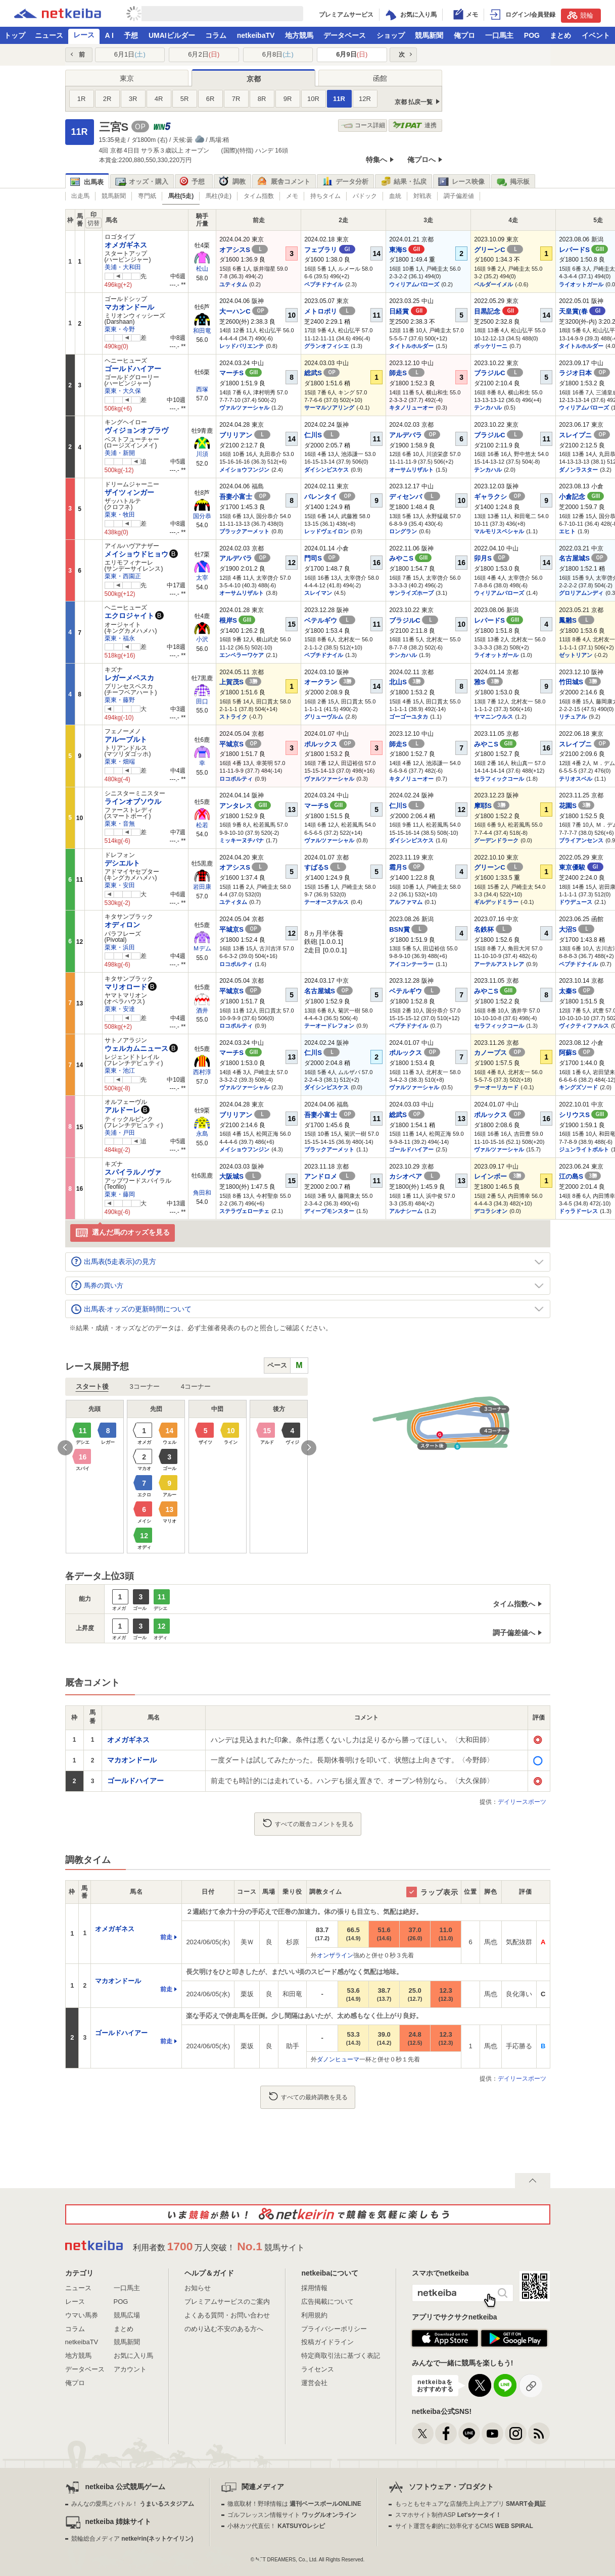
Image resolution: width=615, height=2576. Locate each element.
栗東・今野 (120, 329)
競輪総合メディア (132, 2538)
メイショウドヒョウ (136, 554)
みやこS (410, 558)
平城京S (240, 744)
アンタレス (245, 806)
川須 (202, 454)
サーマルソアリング (329, 408)
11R (339, 99)
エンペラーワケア (241, 655)
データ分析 (345, 182)
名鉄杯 (493, 929)
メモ (292, 195)
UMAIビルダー (172, 35)
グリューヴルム (323, 717)
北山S (406, 682)
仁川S (322, 435)
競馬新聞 (429, 35)
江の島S (580, 1176)
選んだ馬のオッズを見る (122, 1233)
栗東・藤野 (120, 699)
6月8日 (278, 54)
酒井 (202, 1010)
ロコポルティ (236, 779)
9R (287, 99)
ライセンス (317, 2369)
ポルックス (329, 744)
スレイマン (318, 593)
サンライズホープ (411, 593)
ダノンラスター (578, 470)
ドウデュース (575, 902)
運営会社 (314, 2383)
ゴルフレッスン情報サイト (291, 2514)
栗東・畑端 (120, 761)
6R (210, 99)
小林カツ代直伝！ (276, 2526)
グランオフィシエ (326, 346)
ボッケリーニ (490, 346)
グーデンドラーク (496, 840)
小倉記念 (581, 496)
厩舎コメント (283, 182)
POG (532, 35)
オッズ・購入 (141, 182)
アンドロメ (329, 1176)
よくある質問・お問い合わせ (227, 2315)
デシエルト (122, 863)
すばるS (325, 867)
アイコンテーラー (411, 964)
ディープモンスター (329, 1211)
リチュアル (573, 717)
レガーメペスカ (129, 678)
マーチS (240, 373)
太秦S (576, 991)
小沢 (202, 639)
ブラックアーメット (244, 531)
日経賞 (408, 311)
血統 (395, 195)
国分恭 (202, 516)
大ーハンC (243, 311)
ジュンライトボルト (584, 1149)
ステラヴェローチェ (244, 1211)
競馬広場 (127, 2315)
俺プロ (464, 35)
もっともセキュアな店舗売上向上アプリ (470, 2503)
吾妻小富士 (244, 496)
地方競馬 (299, 35)
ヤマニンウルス (493, 717)
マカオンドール (129, 307)
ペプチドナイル (323, 284)
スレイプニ (584, 435)
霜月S (406, 867)
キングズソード (578, 1087)
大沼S (576, 929)
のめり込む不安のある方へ (223, 2329)
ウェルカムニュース (136, 1048)
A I (109, 35)
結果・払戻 (403, 182)
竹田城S (580, 682)
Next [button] (308, 1447)
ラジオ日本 (584, 373)
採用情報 (314, 2288)
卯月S (491, 558)
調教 (232, 182)
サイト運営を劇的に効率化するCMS (464, 2526)
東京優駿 (581, 867)
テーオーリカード (496, 1087)
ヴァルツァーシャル (244, 408)
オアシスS (243, 250)
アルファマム (405, 902)
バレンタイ (329, 496)
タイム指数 (259, 195)
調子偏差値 (459, 195)
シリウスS (583, 1115)
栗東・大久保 (123, 390)
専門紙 (147, 195)
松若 (202, 825)
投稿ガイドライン (327, 2342)
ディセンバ (414, 496)
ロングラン (403, 531)
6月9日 (351, 54)
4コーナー (196, 1386)
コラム (215, 35)
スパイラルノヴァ (133, 1172)
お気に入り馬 (133, 2355)
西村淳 (202, 1072)
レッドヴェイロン (326, 531)
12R (365, 99)
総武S (322, 373)
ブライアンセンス (581, 840)
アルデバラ (414, 435)
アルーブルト (126, 739)
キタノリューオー (411, 408)
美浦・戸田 (120, 1132)
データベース (344, 35)
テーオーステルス (326, 902)
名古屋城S (583, 558)
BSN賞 (408, 929)
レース (83, 35)
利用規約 (314, 2315)
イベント (596, 35)
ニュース (49, 35)
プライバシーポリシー (334, 2329)
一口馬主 (499, 35)
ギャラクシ (499, 496)
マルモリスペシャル (499, 531)
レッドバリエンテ (241, 346)
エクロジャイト (129, 616)
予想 (131, 35)
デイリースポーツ (522, 1801)
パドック (365, 195)
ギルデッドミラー (496, 902)
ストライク (233, 717)
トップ (14, 35)
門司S (322, 558)
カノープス (499, 1052)
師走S (406, 373)
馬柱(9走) (218, 195)
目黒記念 (496, 311)
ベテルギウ (329, 620)
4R (159, 99)
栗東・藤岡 (120, 1194)
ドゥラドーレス (578, 1211)
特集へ (376, 160)
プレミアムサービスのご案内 (227, 2301)
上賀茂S (240, 682)
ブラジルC (498, 373)
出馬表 (87, 182)
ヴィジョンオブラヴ (136, 430)
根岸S (237, 620)
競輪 (580, 15)
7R (236, 99)
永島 (202, 1133)
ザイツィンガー (129, 492)
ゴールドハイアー (133, 369)
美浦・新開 (120, 453)
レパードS (583, 250)
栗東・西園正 (123, 576)
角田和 (202, 1192)
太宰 (202, 577)
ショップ (390, 35)
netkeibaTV (256, 35)
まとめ (560, 35)
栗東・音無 (120, 823)
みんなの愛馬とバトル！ (132, 2503)
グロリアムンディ (581, 593)
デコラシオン (490, 1211)
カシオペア (414, 1176)
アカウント (130, 2369)
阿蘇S (576, 1052)
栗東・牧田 (120, 514)
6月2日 (203, 54)
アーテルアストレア (499, 964)
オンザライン (335, 1955)
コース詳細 (363, 125)
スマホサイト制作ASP (448, 2514)
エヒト (567, 531)
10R (313, 99)
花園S (576, 806)
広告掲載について (327, 2301)
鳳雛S (576, 620)
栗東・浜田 (120, 947)
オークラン (329, 682)
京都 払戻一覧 (414, 102)
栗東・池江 (120, 1070)
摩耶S (491, 806)
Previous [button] (65, 1447)
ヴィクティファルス (584, 1026)
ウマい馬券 (81, 2315)
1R (81, 99)
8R (262, 99)
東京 (127, 78)
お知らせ (197, 2288)
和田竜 (202, 330)
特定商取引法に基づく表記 (340, 2355)
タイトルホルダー (411, 346)
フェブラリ (329, 250)
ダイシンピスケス (326, 470)
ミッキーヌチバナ (241, 840)
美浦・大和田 (123, 267)
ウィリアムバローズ (414, 284)
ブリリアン (244, 435)
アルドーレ (122, 1110)
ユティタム (233, 284)
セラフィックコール (499, 779)
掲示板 (513, 182)
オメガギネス (126, 245)
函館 (380, 78)
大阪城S (240, 1176)
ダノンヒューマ (338, 2059)
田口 (202, 701)
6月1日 (130, 54)
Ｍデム (202, 948)
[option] (187, 1476)
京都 (254, 79)
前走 (166, 1937)
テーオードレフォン (329, 1026)
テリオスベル (575, 779)
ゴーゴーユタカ (408, 717)
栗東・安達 (120, 1009)
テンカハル (488, 408)
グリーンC (498, 250)
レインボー (499, 1176)
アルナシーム (405, 1211)
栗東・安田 (120, 885)
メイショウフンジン (244, 470)
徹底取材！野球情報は (294, 2503)
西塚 (202, 389)
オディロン (122, 925)
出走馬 (80, 195)
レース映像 (461, 182)
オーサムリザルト (411, 470)
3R (133, 99)
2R (107, 99)
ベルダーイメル (493, 284)
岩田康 (202, 886)
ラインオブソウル (133, 801)
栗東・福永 (120, 638)
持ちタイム (325, 195)
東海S (406, 250)
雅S (488, 682)
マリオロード (126, 987)
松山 (202, 268)
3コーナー (145, 1386)
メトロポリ (329, 311)
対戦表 (422, 195)
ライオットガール (581, 284)
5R (184, 99)
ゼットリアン (575, 655)
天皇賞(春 (582, 311)
